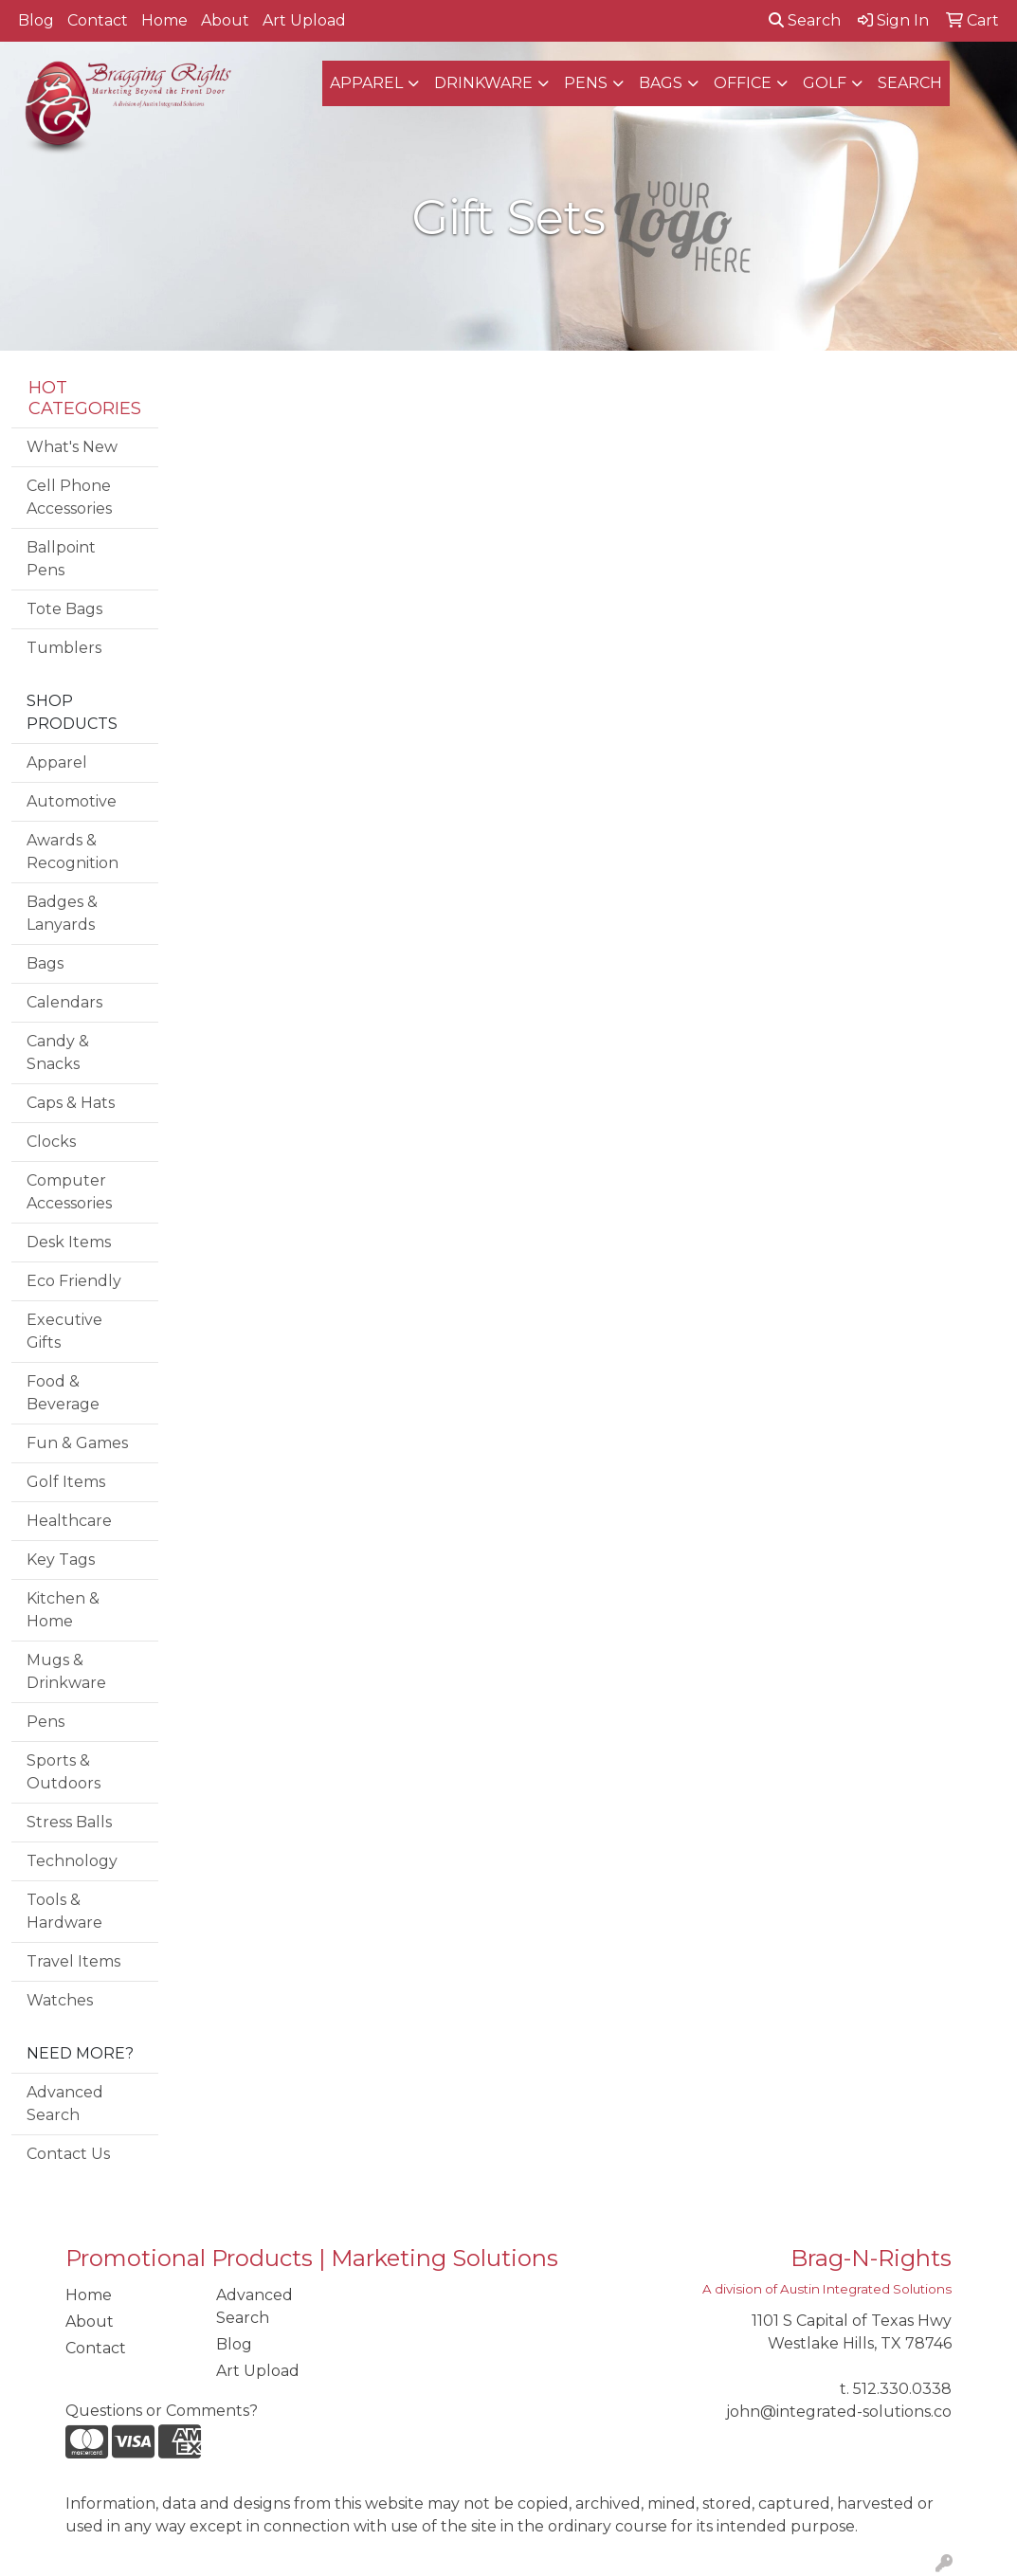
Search (805, 20)
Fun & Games (77, 1443)
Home (164, 20)
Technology (72, 1861)
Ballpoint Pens (61, 558)
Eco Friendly (74, 1281)
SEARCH (910, 83)
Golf (824, 83)
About (225, 20)
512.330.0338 (902, 2389)
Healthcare (69, 1521)
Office (743, 83)
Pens (586, 83)
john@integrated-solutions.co (839, 2412)
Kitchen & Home (63, 1609)
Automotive (72, 801)
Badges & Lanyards (62, 913)
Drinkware (483, 83)
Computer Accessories (69, 1191)
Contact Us (68, 2154)
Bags (660, 83)
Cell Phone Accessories (69, 497)
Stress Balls (69, 1822)
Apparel (366, 83)
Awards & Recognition (72, 851)
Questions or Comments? (161, 2411)
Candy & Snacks (58, 1052)
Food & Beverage (63, 1392)
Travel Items (73, 1961)
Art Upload (304, 20)
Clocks (51, 1142)
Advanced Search (65, 2103)
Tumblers (64, 648)
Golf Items (66, 1482)
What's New (72, 447)
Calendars (64, 1002)
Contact (97, 20)
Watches (60, 2000)
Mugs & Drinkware (66, 1671)
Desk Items (69, 1242)
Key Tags (61, 1560)
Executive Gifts (64, 1331)
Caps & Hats (71, 1103)
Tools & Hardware (64, 1911)
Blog (36, 20)
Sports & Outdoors (63, 1771)
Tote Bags (64, 609)
